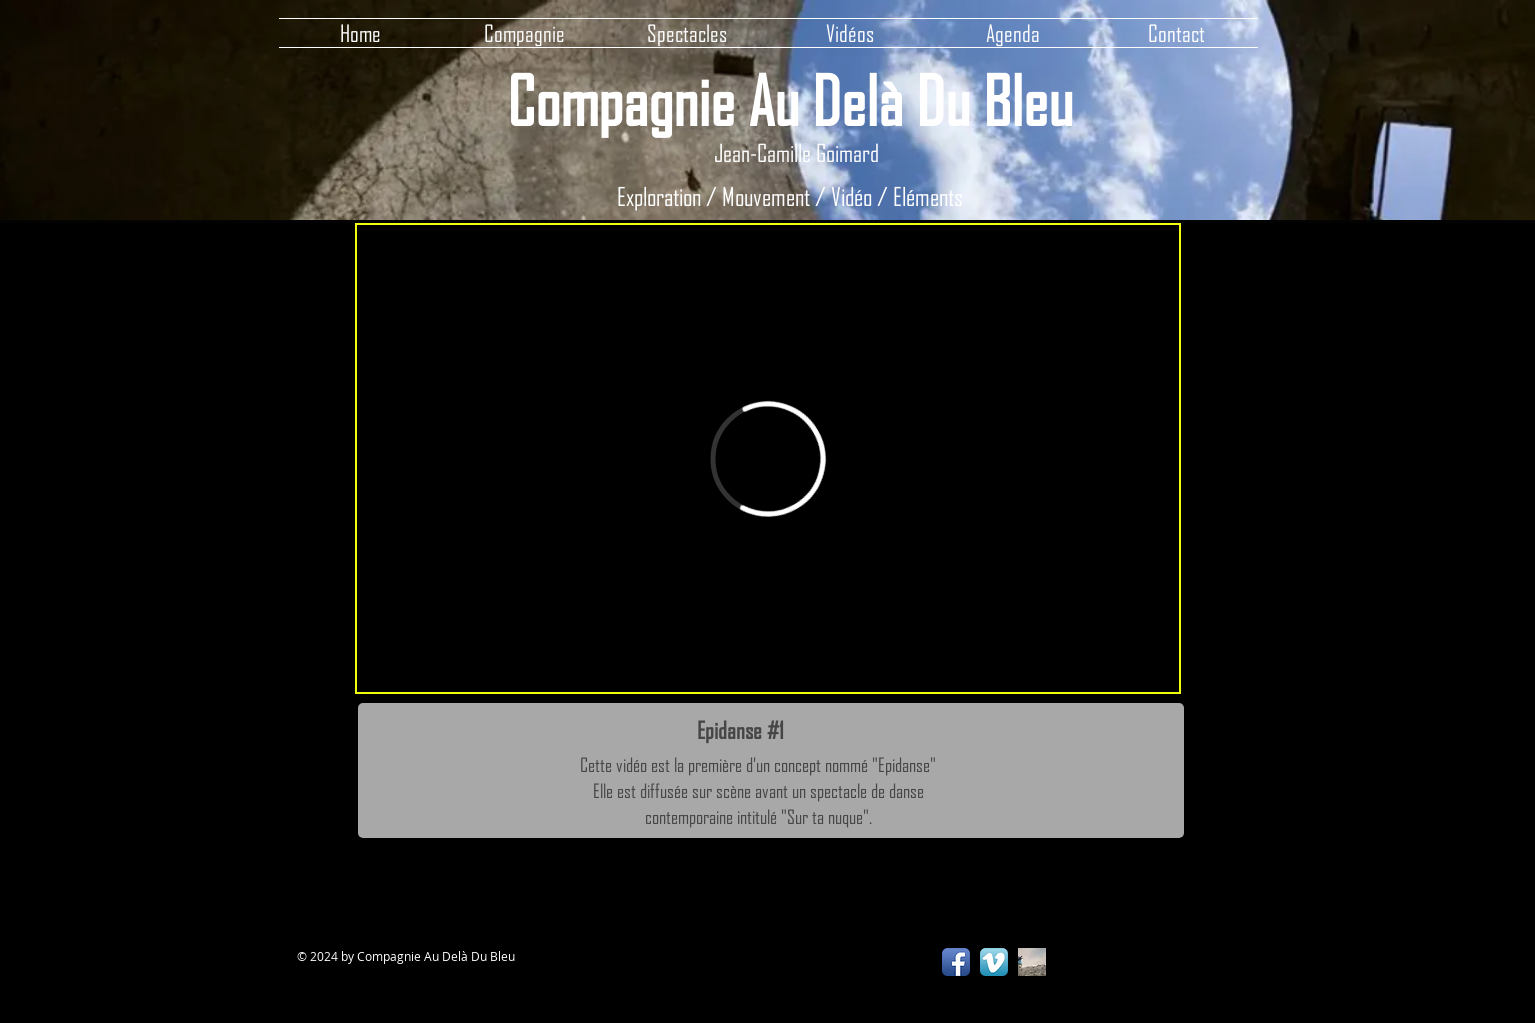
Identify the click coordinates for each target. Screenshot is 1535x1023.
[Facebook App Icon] (956, 962)
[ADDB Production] (1032, 962)
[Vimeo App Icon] (994, 962)
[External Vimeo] (768, 458)
